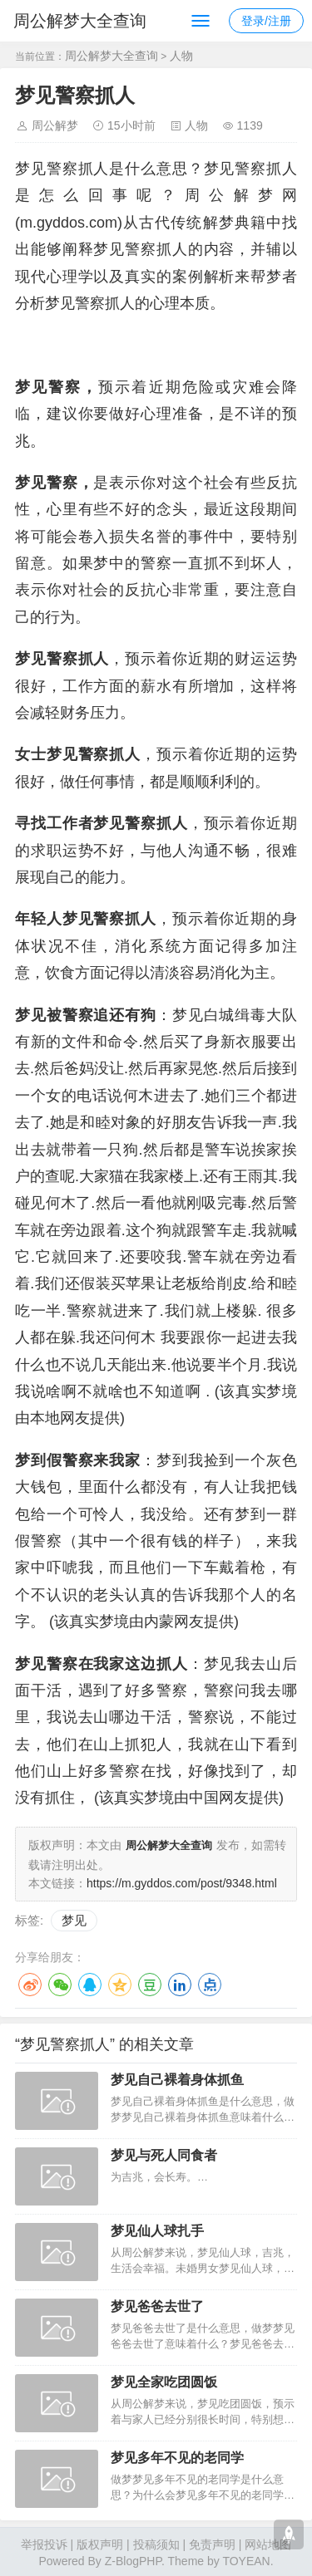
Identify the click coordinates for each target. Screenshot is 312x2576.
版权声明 (100, 2542)
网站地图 (268, 2542)
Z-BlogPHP (133, 2559)
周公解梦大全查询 (79, 21)
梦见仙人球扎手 (157, 2229)
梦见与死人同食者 (164, 2154)
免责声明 (212, 2542)
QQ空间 (119, 1983)
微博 (30, 1983)
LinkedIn (179, 1983)
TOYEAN (246, 2559)
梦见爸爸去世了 (157, 2305)
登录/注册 (266, 20)
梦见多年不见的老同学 (177, 2456)
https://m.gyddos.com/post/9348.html (182, 1881)
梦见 (74, 1918)
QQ (90, 1983)
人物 (181, 55)
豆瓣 (149, 1983)
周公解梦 (55, 125)
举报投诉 (44, 2542)
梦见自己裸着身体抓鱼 (177, 2078)
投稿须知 (156, 2542)
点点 (209, 1983)
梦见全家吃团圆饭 (164, 2380)
